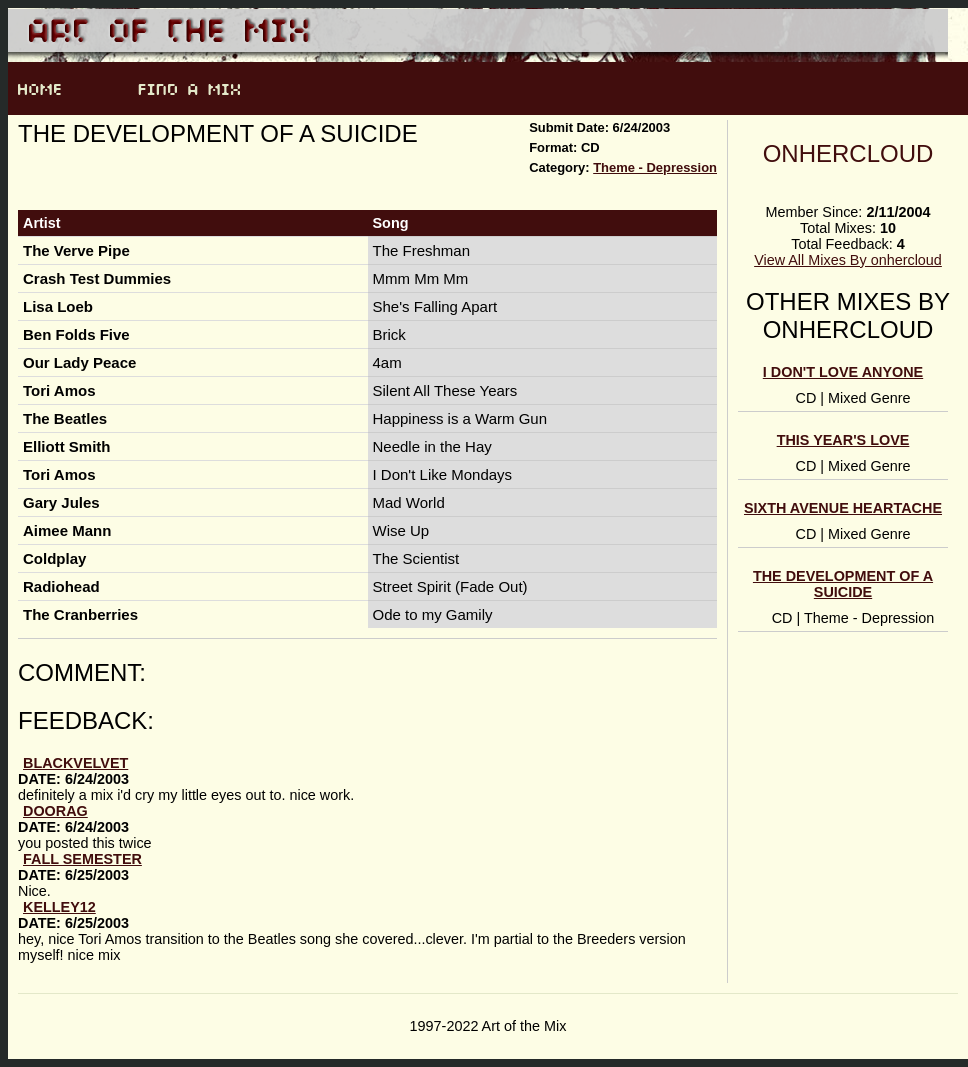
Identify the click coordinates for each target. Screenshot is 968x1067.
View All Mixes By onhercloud (848, 260)
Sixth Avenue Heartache (843, 508)
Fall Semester (82, 859)
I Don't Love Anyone (843, 372)
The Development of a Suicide (843, 584)
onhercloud (848, 153)
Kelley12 (59, 907)
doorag (55, 811)
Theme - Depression (655, 167)
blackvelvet (75, 763)
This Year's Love (843, 440)
